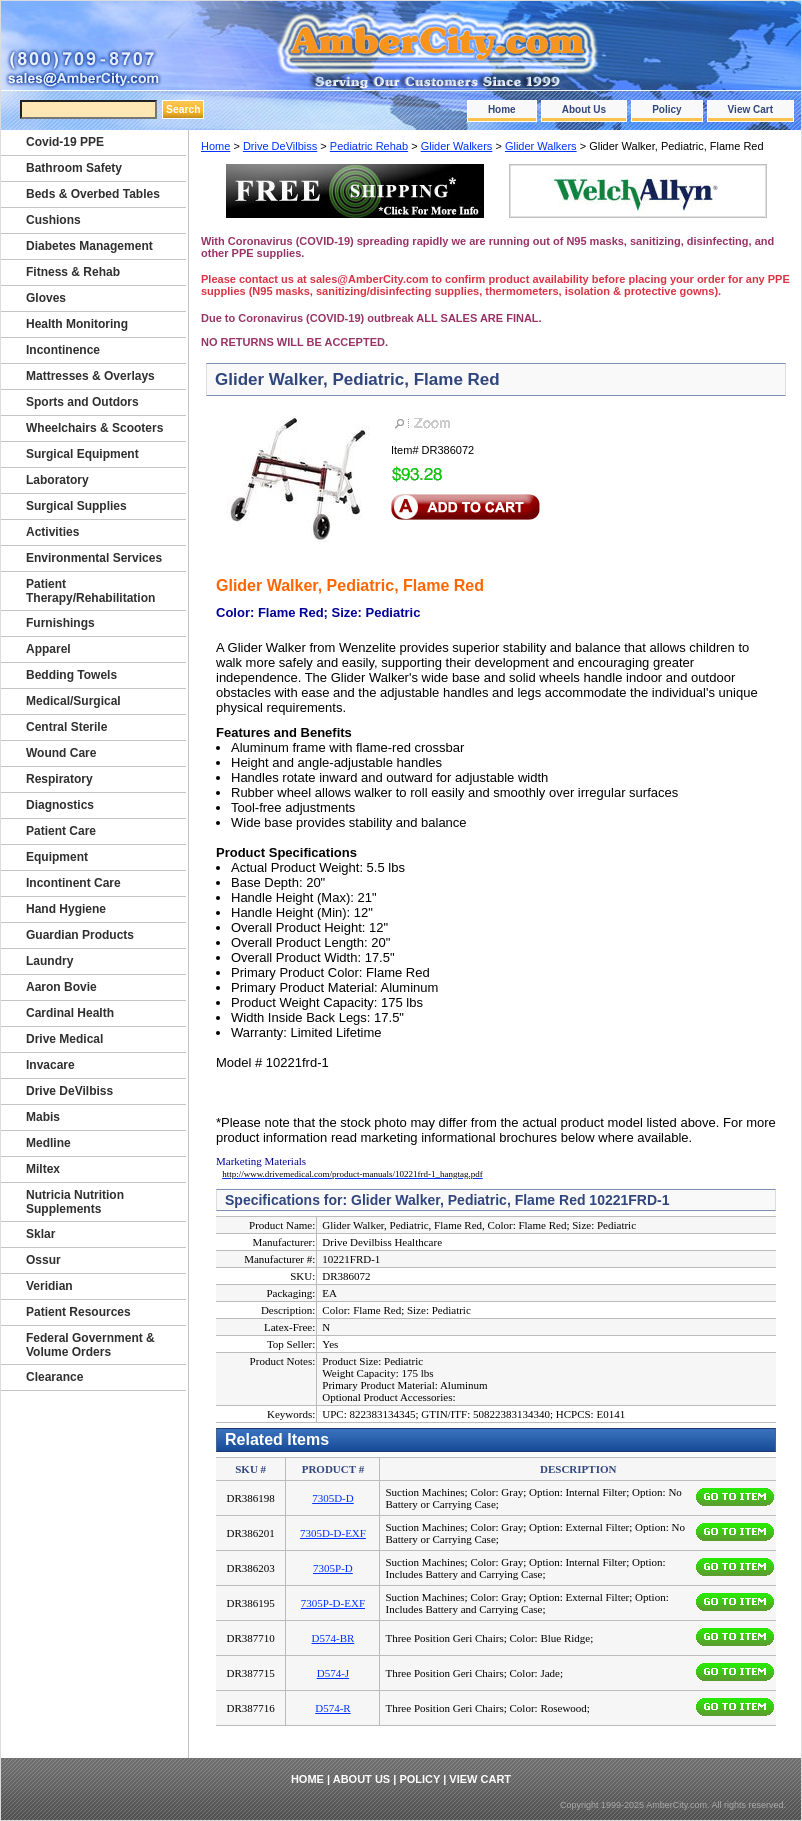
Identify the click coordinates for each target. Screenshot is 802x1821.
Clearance (54, 1377)
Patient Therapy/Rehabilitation (90, 591)
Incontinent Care (73, 883)
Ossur (43, 1260)
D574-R (332, 1708)
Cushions (53, 220)
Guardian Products (80, 935)
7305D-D (333, 1498)
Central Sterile (66, 727)
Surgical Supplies (76, 506)
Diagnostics (60, 805)
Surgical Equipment (82, 454)
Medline (48, 1143)
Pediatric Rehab (369, 146)
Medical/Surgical (73, 701)
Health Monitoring (77, 324)
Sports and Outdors (82, 402)
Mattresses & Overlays (90, 376)
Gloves (46, 298)
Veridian (49, 1286)
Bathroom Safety (74, 168)
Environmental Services (94, 558)
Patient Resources (78, 1312)
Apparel (48, 649)
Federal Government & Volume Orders (90, 1345)
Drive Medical (64, 1039)
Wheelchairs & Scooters (94, 428)
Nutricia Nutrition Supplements (75, 1202)
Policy (666, 109)
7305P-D (333, 1568)
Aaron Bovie (61, 987)
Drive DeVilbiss (280, 146)
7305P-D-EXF (333, 1603)
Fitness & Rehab (73, 272)
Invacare (50, 1065)
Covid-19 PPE (65, 142)
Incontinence (63, 350)
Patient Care (61, 831)
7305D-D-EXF (333, 1533)
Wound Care (61, 753)
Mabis (43, 1117)
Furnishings (60, 623)
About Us (584, 109)
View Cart (750, 109)
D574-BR (333, 1638)
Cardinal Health (70, 1013)
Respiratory (59, 779)
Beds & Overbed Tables (93, 194)
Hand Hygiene (66, 909)
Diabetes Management (89, 246)
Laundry (49, 961)
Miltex (43, 1169)
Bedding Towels (71, 675)
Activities (52, 532)
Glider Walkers (457, 146)
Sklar (40, 1234)
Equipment (57, 857)
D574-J (333, 1673)
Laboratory (57, 480)
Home (502, 109)
